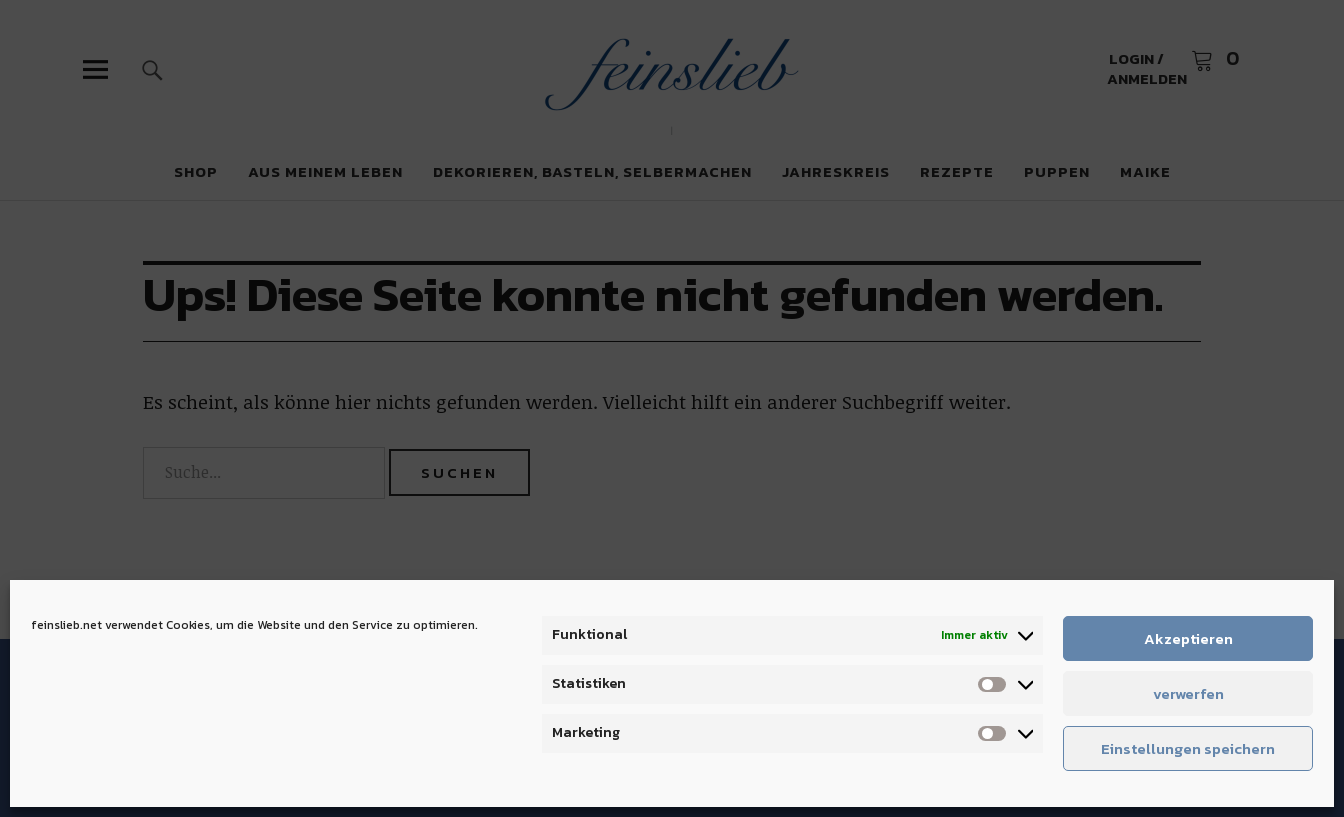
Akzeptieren (1188, 638)
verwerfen (1188, 693)
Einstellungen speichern (1188, 748)
